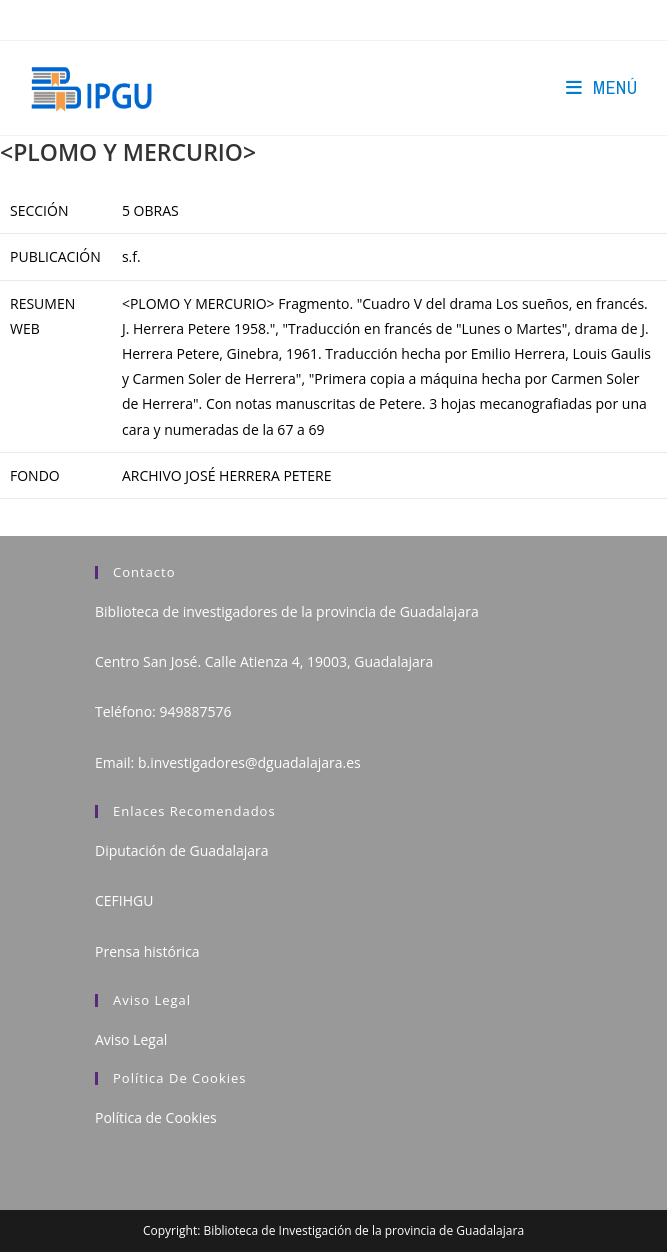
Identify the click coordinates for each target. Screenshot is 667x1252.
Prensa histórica (147, 951)
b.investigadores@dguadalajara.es (249, 762)
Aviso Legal (131, 1039)
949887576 (195, 711)
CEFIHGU (124, 900)
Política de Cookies (156, 1117)
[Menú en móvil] (601, 87)
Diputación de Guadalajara (182, 850)
